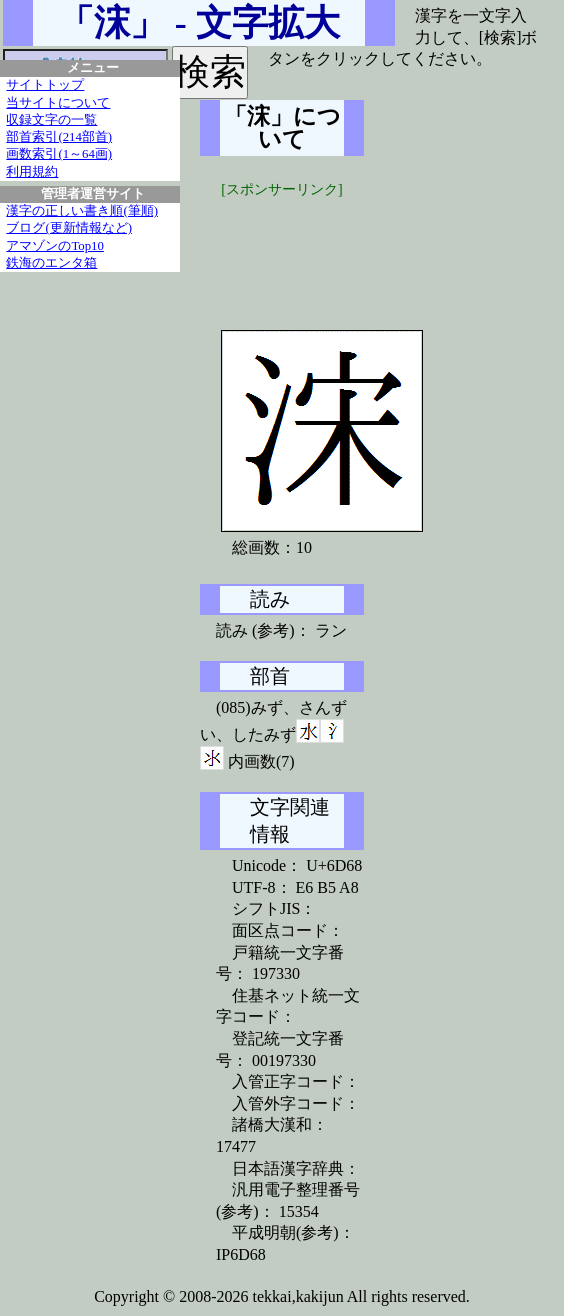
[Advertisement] (350, 250)
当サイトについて (58, 103)
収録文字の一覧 (51, 120)
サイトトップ (45, 85)
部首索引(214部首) (59, 137)
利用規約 (32, 172)
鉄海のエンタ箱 (51, 263)
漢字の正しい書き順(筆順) (82, 211)
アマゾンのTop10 (55, 246)
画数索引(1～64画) (59, 154)
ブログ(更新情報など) (69, 228)
